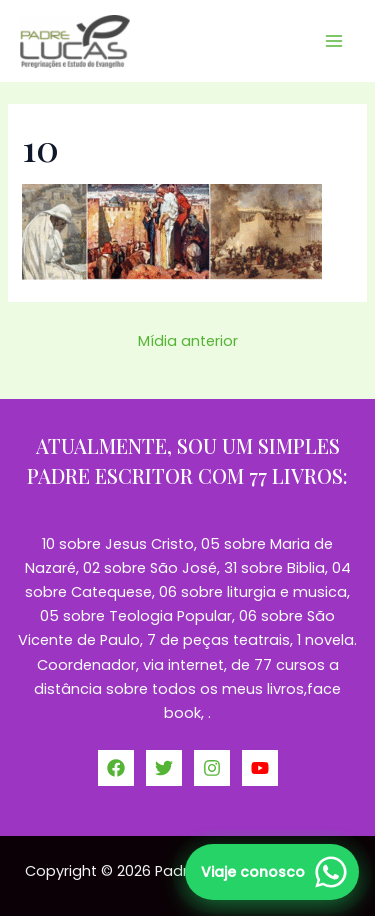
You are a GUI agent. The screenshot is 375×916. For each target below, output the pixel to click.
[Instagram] (212, 768)
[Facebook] (116, 768)
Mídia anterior (188, 341)
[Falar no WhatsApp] (272, 872)
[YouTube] (260, 768)
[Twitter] (164, 768)
